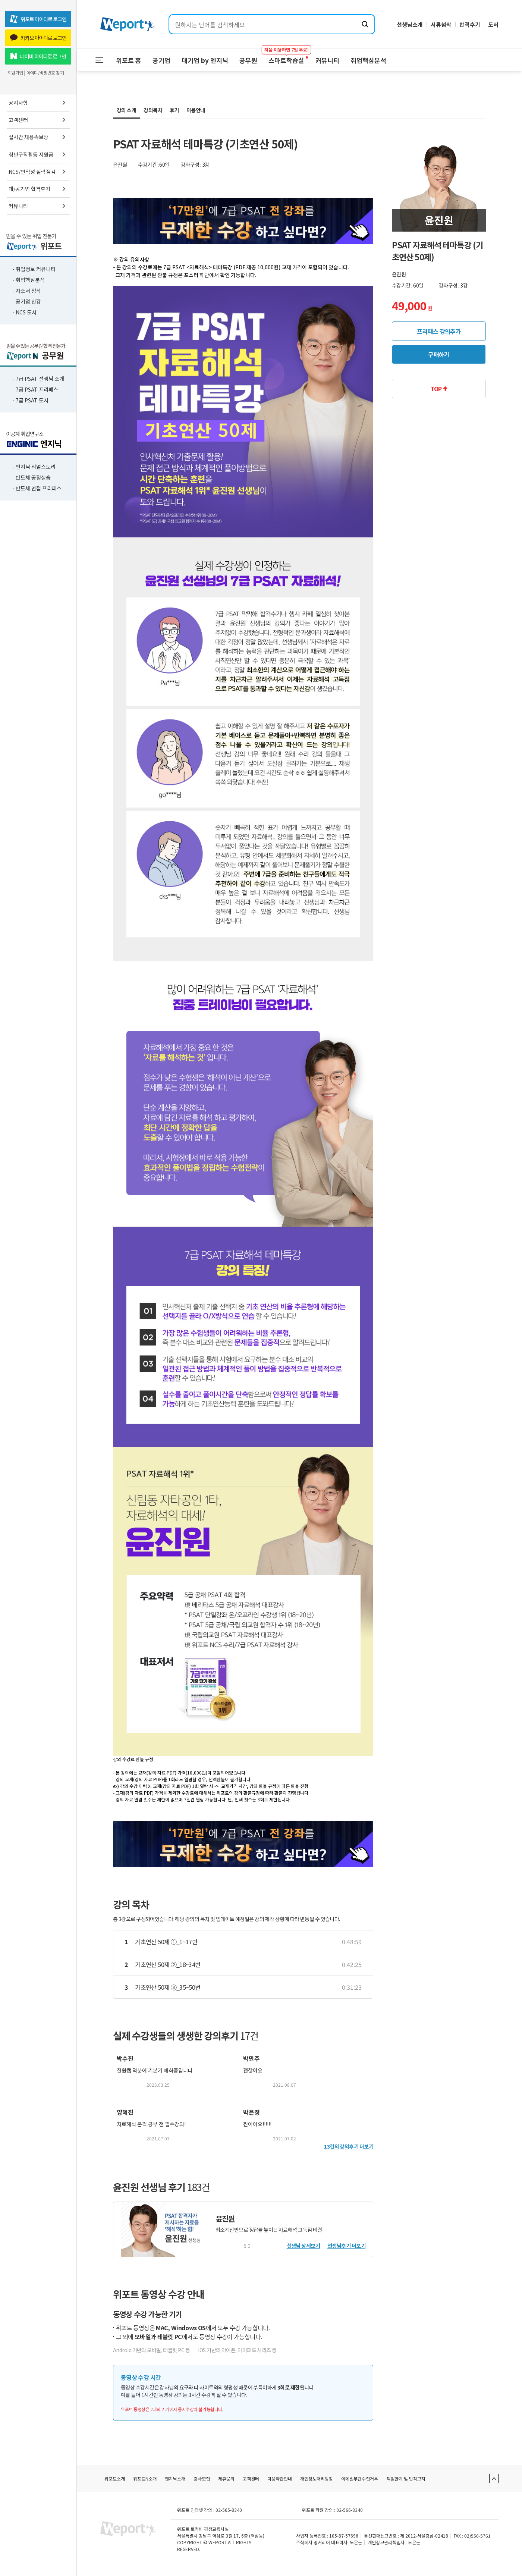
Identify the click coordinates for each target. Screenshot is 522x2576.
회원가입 (15, 73)
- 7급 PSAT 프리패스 (35, 389)
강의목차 (153, 110)
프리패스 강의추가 (439, 331)
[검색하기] (365, 24)
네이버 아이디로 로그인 (38, 56)
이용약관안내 (279, 2478)
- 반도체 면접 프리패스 (37, 488)
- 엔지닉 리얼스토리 (34, 466)
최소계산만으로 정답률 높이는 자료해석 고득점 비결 (269, 2229)
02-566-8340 (349, 2510)
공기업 (161, 60)
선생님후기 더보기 (346, 2245)
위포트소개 (114, 2478)
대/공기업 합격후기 (38, 188)
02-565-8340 (229, 2510)
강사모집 (202, 2478)
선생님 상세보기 (303, 2245)
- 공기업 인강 (26, 301)
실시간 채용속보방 (38, 136)
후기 (174, 110)
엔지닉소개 (175, 2478)
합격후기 (469, 24)
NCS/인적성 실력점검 (38, 171)
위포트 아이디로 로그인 (38, 19)
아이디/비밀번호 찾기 (45, 73)
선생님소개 (410, 24)
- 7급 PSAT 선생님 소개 (38, 378)
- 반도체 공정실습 (31, 477)
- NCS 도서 (24, 312)
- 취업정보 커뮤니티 (34, 269)
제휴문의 (226, 2478)
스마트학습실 (286, 57)
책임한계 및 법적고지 (405, 2478)
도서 (493, 24)
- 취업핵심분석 (28, 279)
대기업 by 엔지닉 (205, 60)
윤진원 (225, 2218)
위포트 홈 (128, 60)
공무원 (248, 60)
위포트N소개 (145, 2478)
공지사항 (38, 102)
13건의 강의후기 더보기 (348, 2146)
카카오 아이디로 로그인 (38, 37)
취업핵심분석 (368, 60)
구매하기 (438, 354)
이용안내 (195, 110)
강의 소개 (126, 110)
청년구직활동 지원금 (38, 154)
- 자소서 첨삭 (26, 290)
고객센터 (38, 119)
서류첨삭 (441, 24)
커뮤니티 (38, 205)
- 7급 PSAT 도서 (30, 400)
